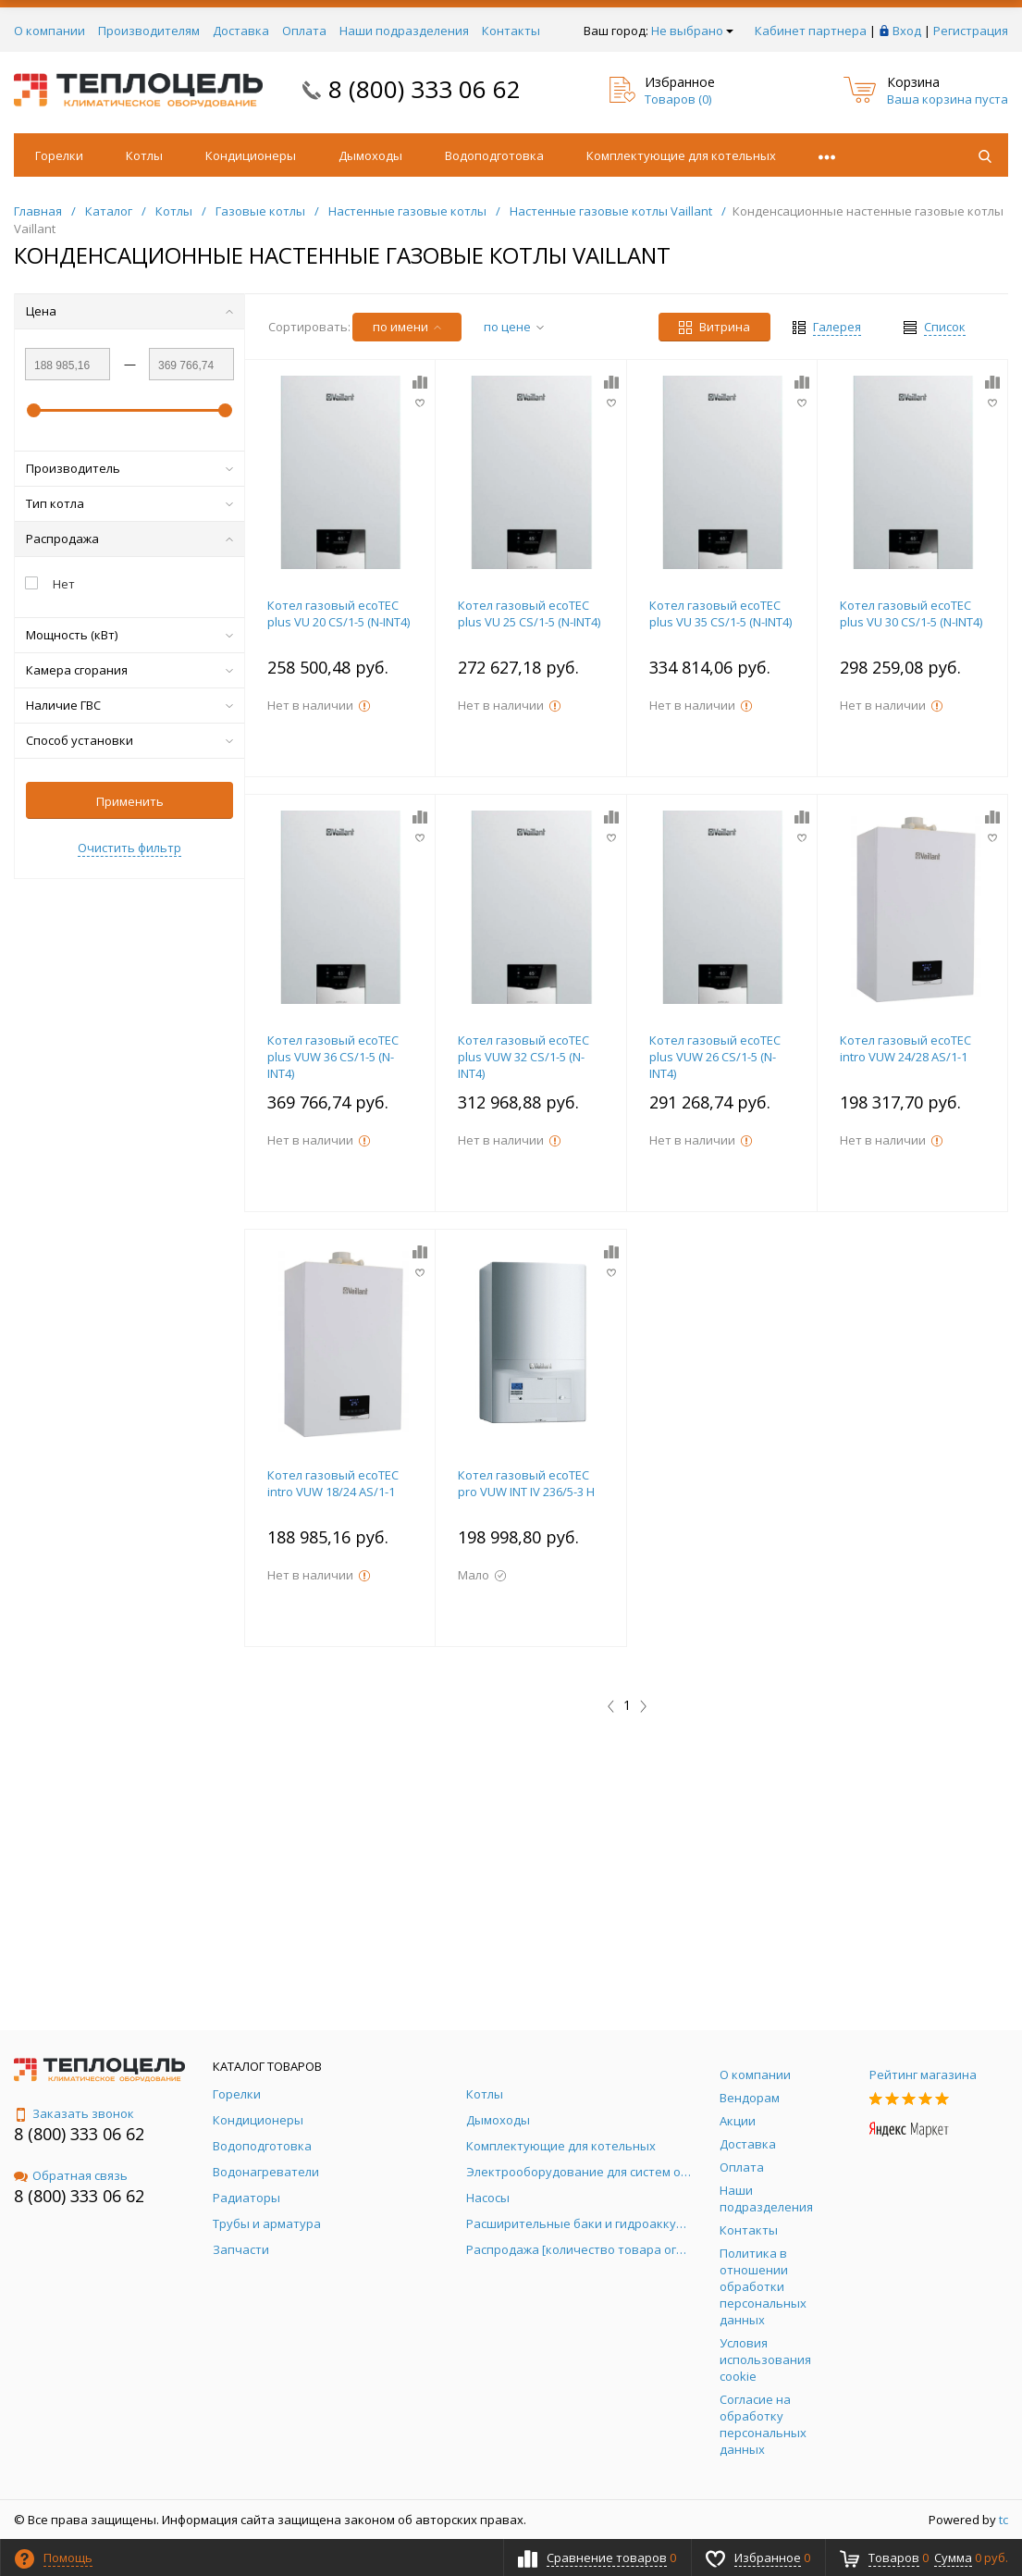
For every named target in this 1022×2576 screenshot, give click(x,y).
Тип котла (129, 503)
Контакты (511, 30)
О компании (49, 30)
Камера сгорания (129, 670)
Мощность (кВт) (129, 634)
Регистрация (970, 30)
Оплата (304, 30)
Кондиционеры (250, 155)
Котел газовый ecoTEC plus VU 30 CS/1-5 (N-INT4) (911, 613)
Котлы (144, 155)
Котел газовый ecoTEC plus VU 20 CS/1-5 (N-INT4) (338, 613)
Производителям (149, 30)
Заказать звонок (74, 2113)
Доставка (241, 30)
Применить (130, 801)
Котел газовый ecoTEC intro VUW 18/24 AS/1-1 (333, 1483)
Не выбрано (692, 30)
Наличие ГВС (129, 705)
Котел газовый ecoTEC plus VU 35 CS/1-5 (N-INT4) (720, 613)
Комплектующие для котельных (681, 155)
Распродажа (129, 538)
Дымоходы (370, 155)
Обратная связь (71, 2175)
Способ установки (129, 740)
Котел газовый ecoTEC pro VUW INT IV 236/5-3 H (526, 1483)
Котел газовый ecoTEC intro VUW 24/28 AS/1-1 (905, 1048)
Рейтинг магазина (923, 2074)
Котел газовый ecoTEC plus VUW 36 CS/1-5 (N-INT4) (333, 1057)
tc (1003, 2519)
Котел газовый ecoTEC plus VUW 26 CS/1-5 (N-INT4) (715, 1057)
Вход (907, 30)
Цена (129, 311)
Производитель (129, 468)
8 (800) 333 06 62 (424, 88)
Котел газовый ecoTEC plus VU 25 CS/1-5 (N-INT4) (529, 613)
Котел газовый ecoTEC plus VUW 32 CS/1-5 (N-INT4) (523, 1057)
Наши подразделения (404, 30)
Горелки (59, 155)
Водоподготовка (494, 155)
